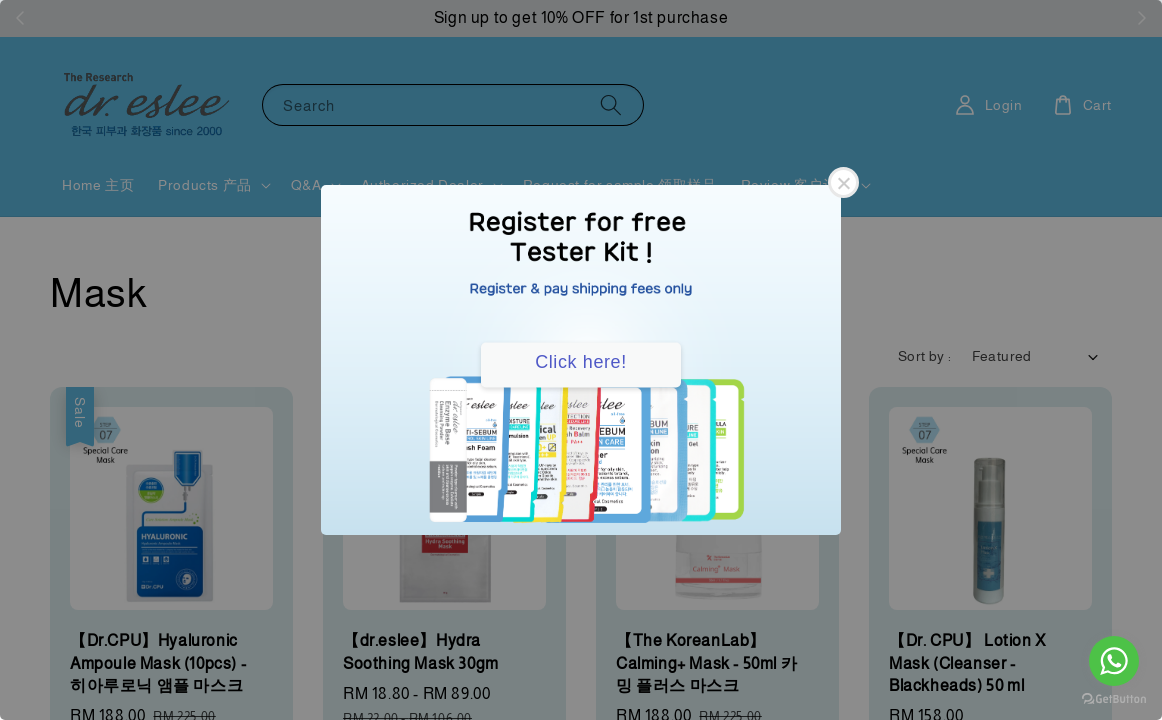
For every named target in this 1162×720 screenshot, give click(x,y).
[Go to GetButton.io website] (1114, 699)
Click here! (581, 362)
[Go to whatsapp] (1114, 661)
